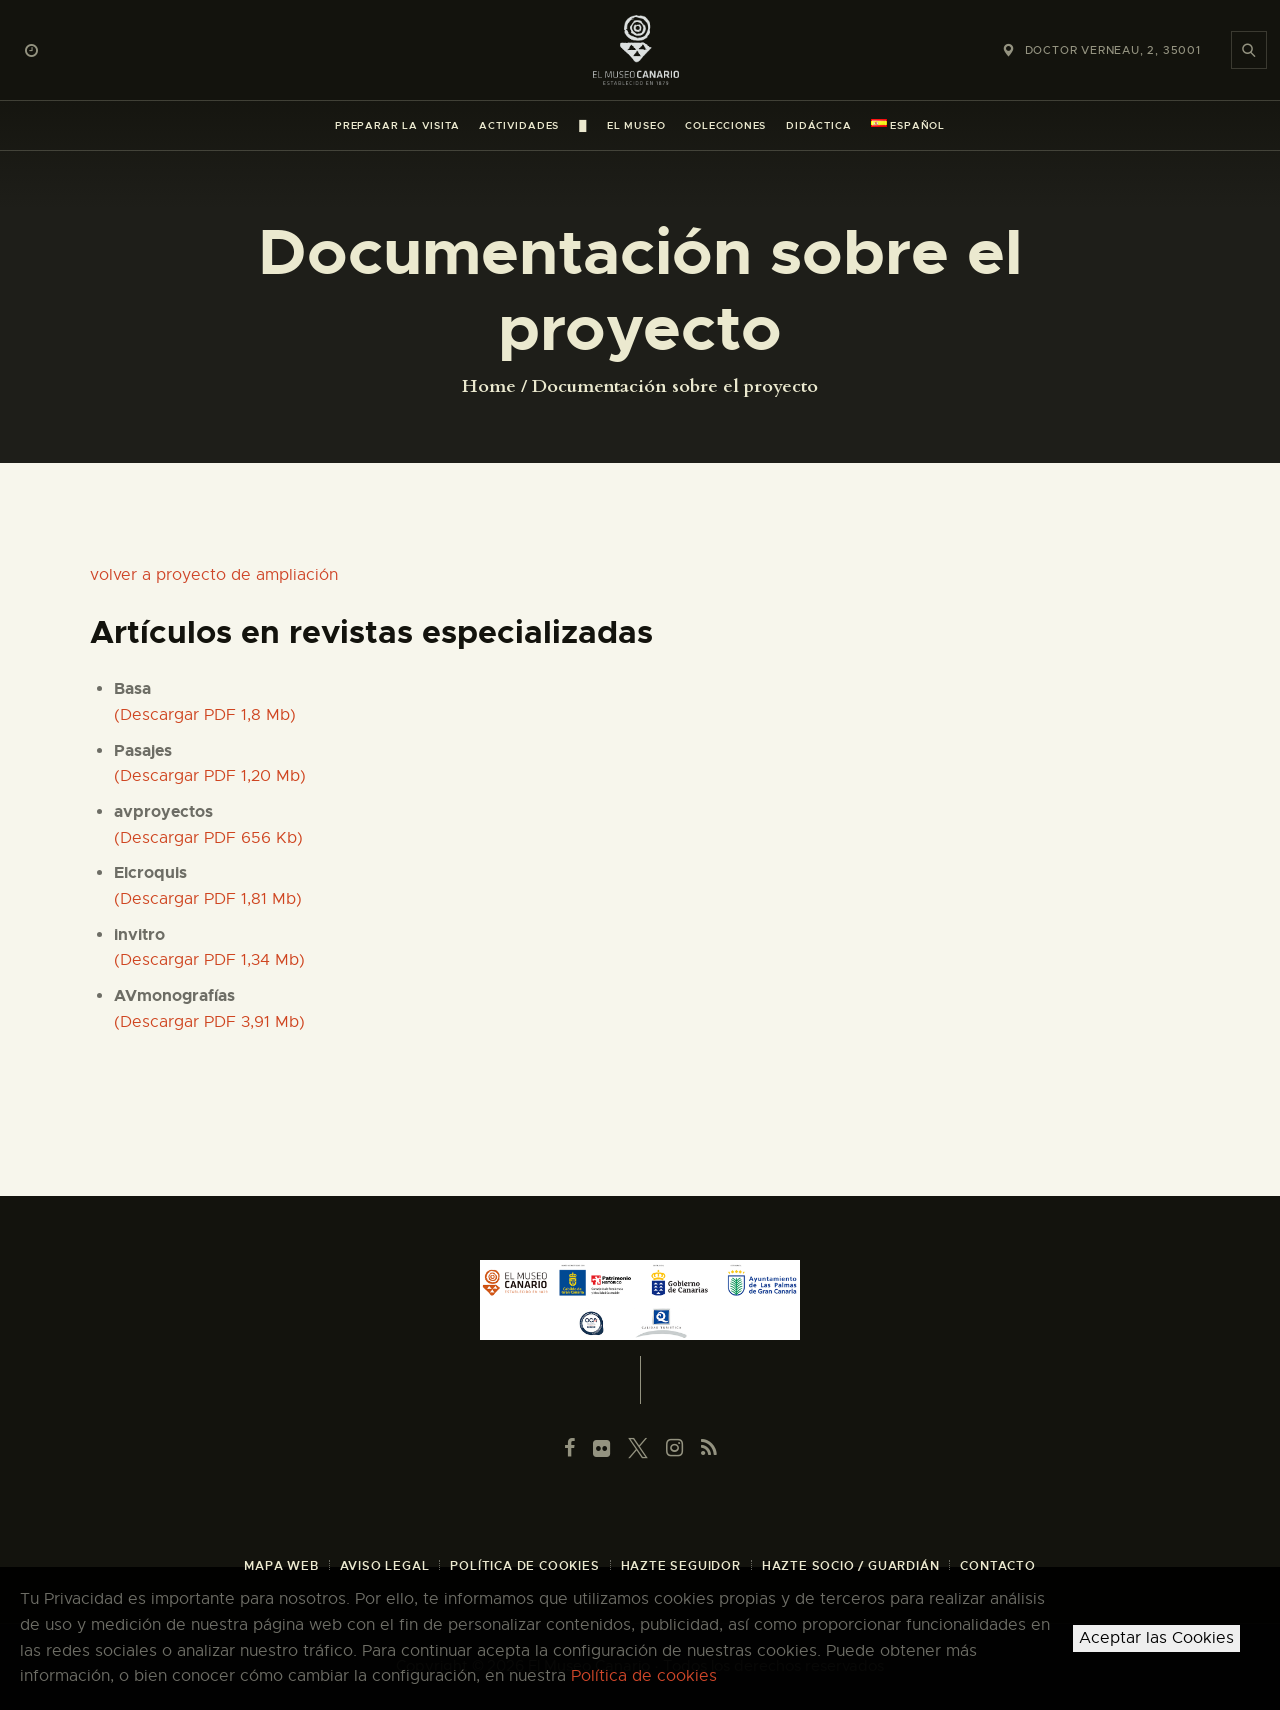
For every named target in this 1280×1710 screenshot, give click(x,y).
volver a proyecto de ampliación (214, 575)
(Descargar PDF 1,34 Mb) (209, 960)
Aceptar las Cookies (1156, 1638)
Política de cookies (644, 1676)
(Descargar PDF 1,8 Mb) (205, 715)
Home (489, 387)
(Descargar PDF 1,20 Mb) (210, 776)
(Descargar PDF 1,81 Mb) (208, 899)
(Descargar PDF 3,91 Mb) (209, 1022)
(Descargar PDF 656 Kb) (208, 838)
